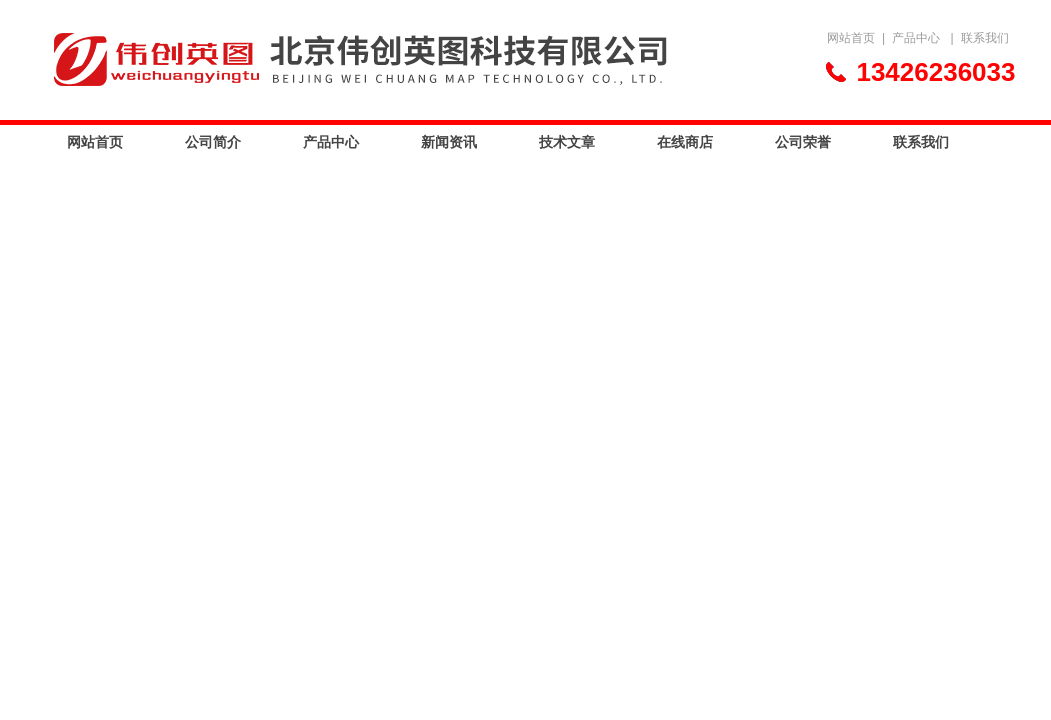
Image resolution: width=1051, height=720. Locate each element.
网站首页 (851, 38)
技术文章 (567, 142)
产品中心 (916, 38)
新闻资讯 (449, 142)
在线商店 (685, 142)
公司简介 (213, 142)
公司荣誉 (803, 142)
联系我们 (985, 38)
